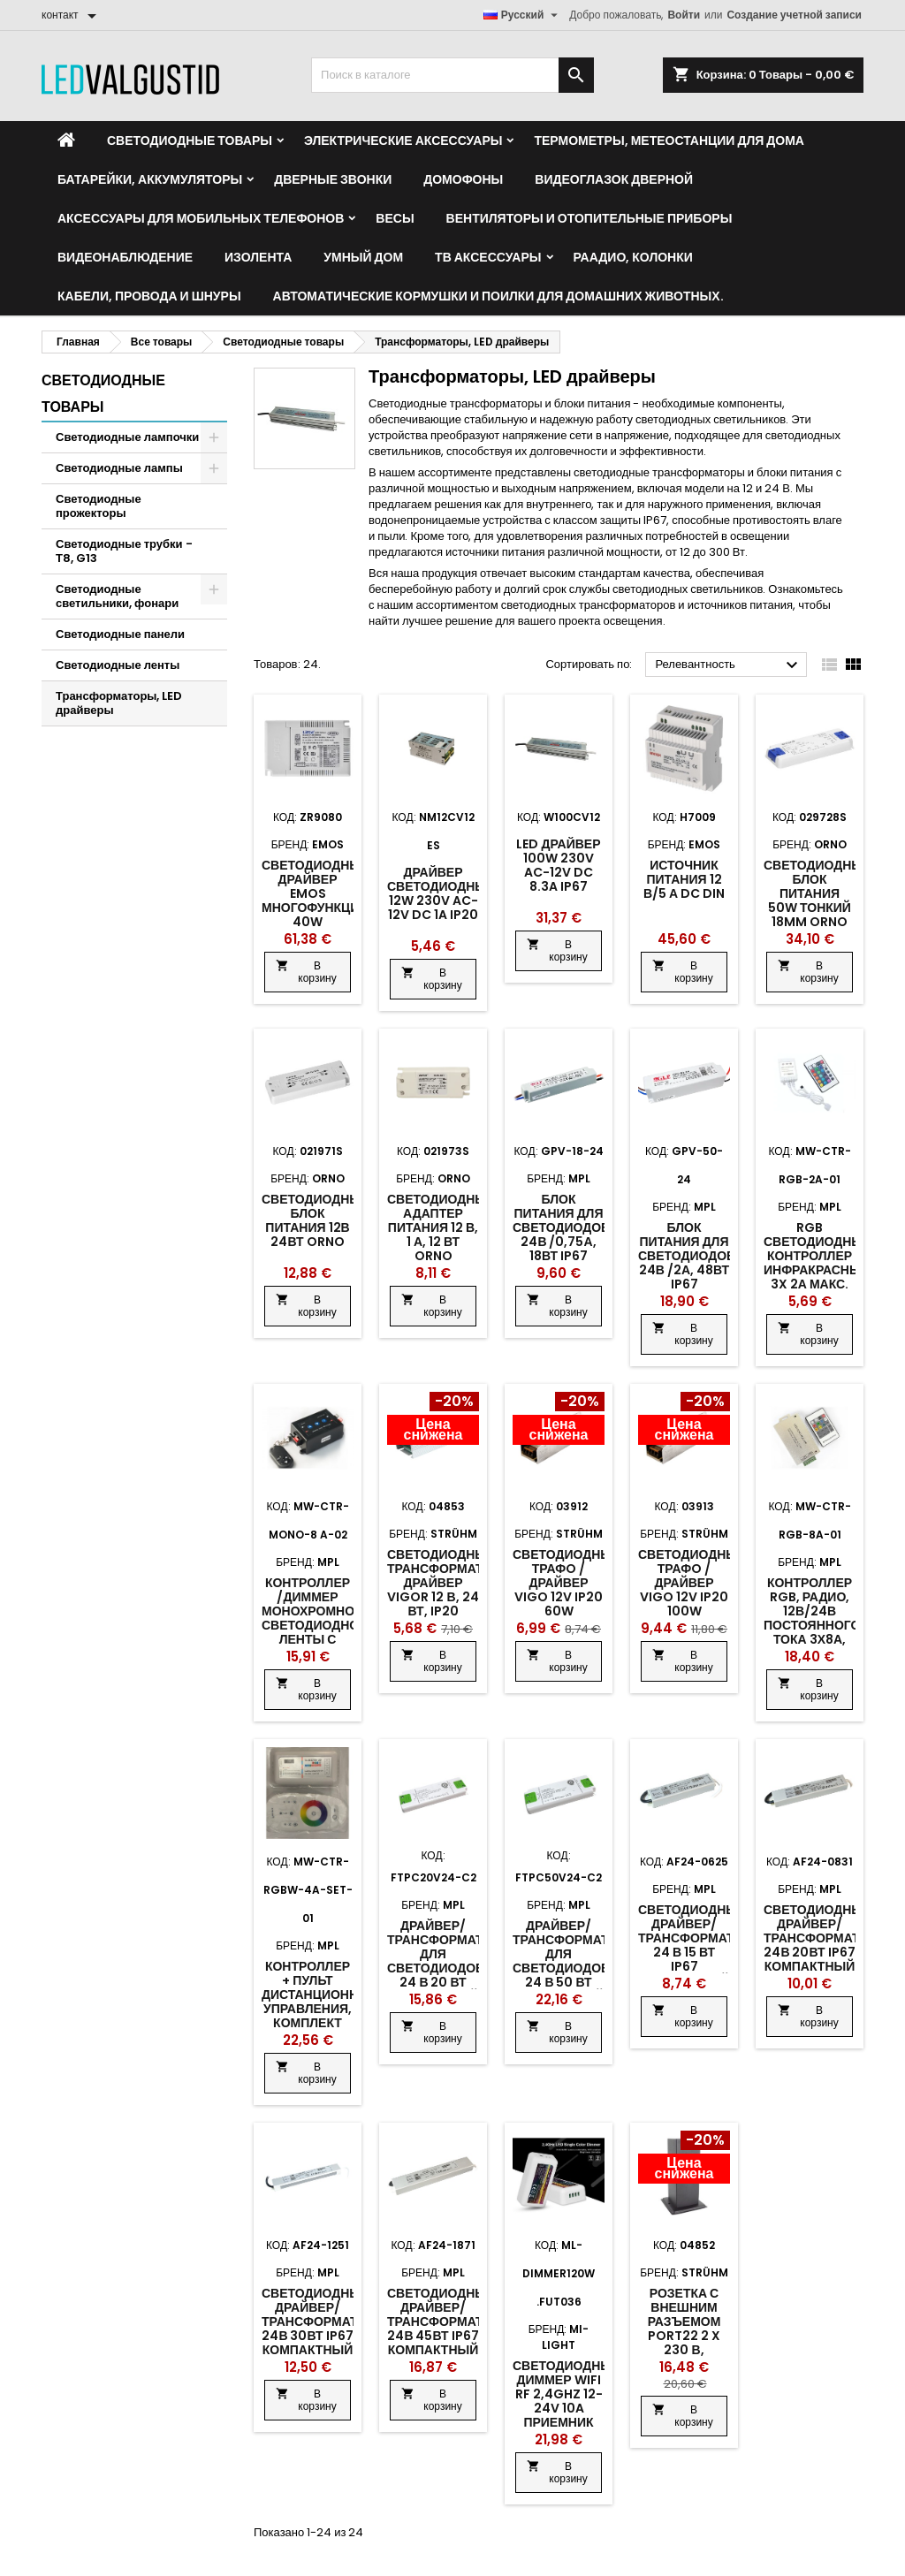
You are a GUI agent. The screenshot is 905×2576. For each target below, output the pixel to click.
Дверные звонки (333, 179)
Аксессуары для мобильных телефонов (200, 218)
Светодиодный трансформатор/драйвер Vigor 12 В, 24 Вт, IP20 (447, 1583)
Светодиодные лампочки (127, 437)
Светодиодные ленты (117, 665)
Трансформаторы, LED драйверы (119, 703)
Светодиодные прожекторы (98, 505)
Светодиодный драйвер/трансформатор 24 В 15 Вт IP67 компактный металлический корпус (695, 1959)
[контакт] (72, 15)
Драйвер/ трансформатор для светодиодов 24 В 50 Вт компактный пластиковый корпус (570, 1975)
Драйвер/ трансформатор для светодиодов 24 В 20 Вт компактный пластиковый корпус (444, 1975)
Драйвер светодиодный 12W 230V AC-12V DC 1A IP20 (441, 893)
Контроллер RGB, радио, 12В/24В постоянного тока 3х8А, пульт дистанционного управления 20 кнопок (825, 1639)
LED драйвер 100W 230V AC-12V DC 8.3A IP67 (558, 865)
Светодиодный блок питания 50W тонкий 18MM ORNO (818, 893)
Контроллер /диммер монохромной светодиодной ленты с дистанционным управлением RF (321, 1632)
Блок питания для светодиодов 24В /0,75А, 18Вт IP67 (561, 1227)
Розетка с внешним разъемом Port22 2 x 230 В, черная (684, 2328)
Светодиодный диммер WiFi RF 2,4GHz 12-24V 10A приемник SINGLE (567, 2401)
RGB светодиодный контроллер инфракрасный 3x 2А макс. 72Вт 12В (818, 1263)
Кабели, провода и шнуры (149, 296)
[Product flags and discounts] (433, 1420)
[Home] (66, 140)
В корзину (306, 971)
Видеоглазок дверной (614, 179)
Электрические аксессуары (403, 140)
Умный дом (363, 257)
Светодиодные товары (189, 140)
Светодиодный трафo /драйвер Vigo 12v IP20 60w (567, 1583)
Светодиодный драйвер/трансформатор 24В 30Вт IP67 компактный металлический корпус (319, 2335)
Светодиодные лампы (119, 468)
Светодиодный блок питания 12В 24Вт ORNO (316, 1220)
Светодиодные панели (120, 634)
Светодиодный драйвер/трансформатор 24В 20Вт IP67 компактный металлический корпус (821, 1952)
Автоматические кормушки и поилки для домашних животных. (498, 296)
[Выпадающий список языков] (523, 15)
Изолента (258, 257)
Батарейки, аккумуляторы (149, 179)
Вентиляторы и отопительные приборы (589, 218)
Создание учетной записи (794, 14)
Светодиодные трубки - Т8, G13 (124, 551)
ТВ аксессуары (488, 257)
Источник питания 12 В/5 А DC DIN (684, 879)
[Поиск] (452, 75)
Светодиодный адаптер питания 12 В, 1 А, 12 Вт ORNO (441, 1227)
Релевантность (728, 665)
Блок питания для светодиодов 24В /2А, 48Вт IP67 (686, 1256)
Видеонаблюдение (125, 257)
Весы (395, 218)
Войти (683, 14)
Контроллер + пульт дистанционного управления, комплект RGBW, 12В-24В (323, 2008)
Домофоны (463, 179)
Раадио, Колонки (633, 257)
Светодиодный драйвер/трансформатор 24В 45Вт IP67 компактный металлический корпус (444, 2335)
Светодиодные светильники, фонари (117, 596)
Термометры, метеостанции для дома (668, 140)
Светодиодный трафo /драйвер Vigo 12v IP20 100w (692, 1583)
